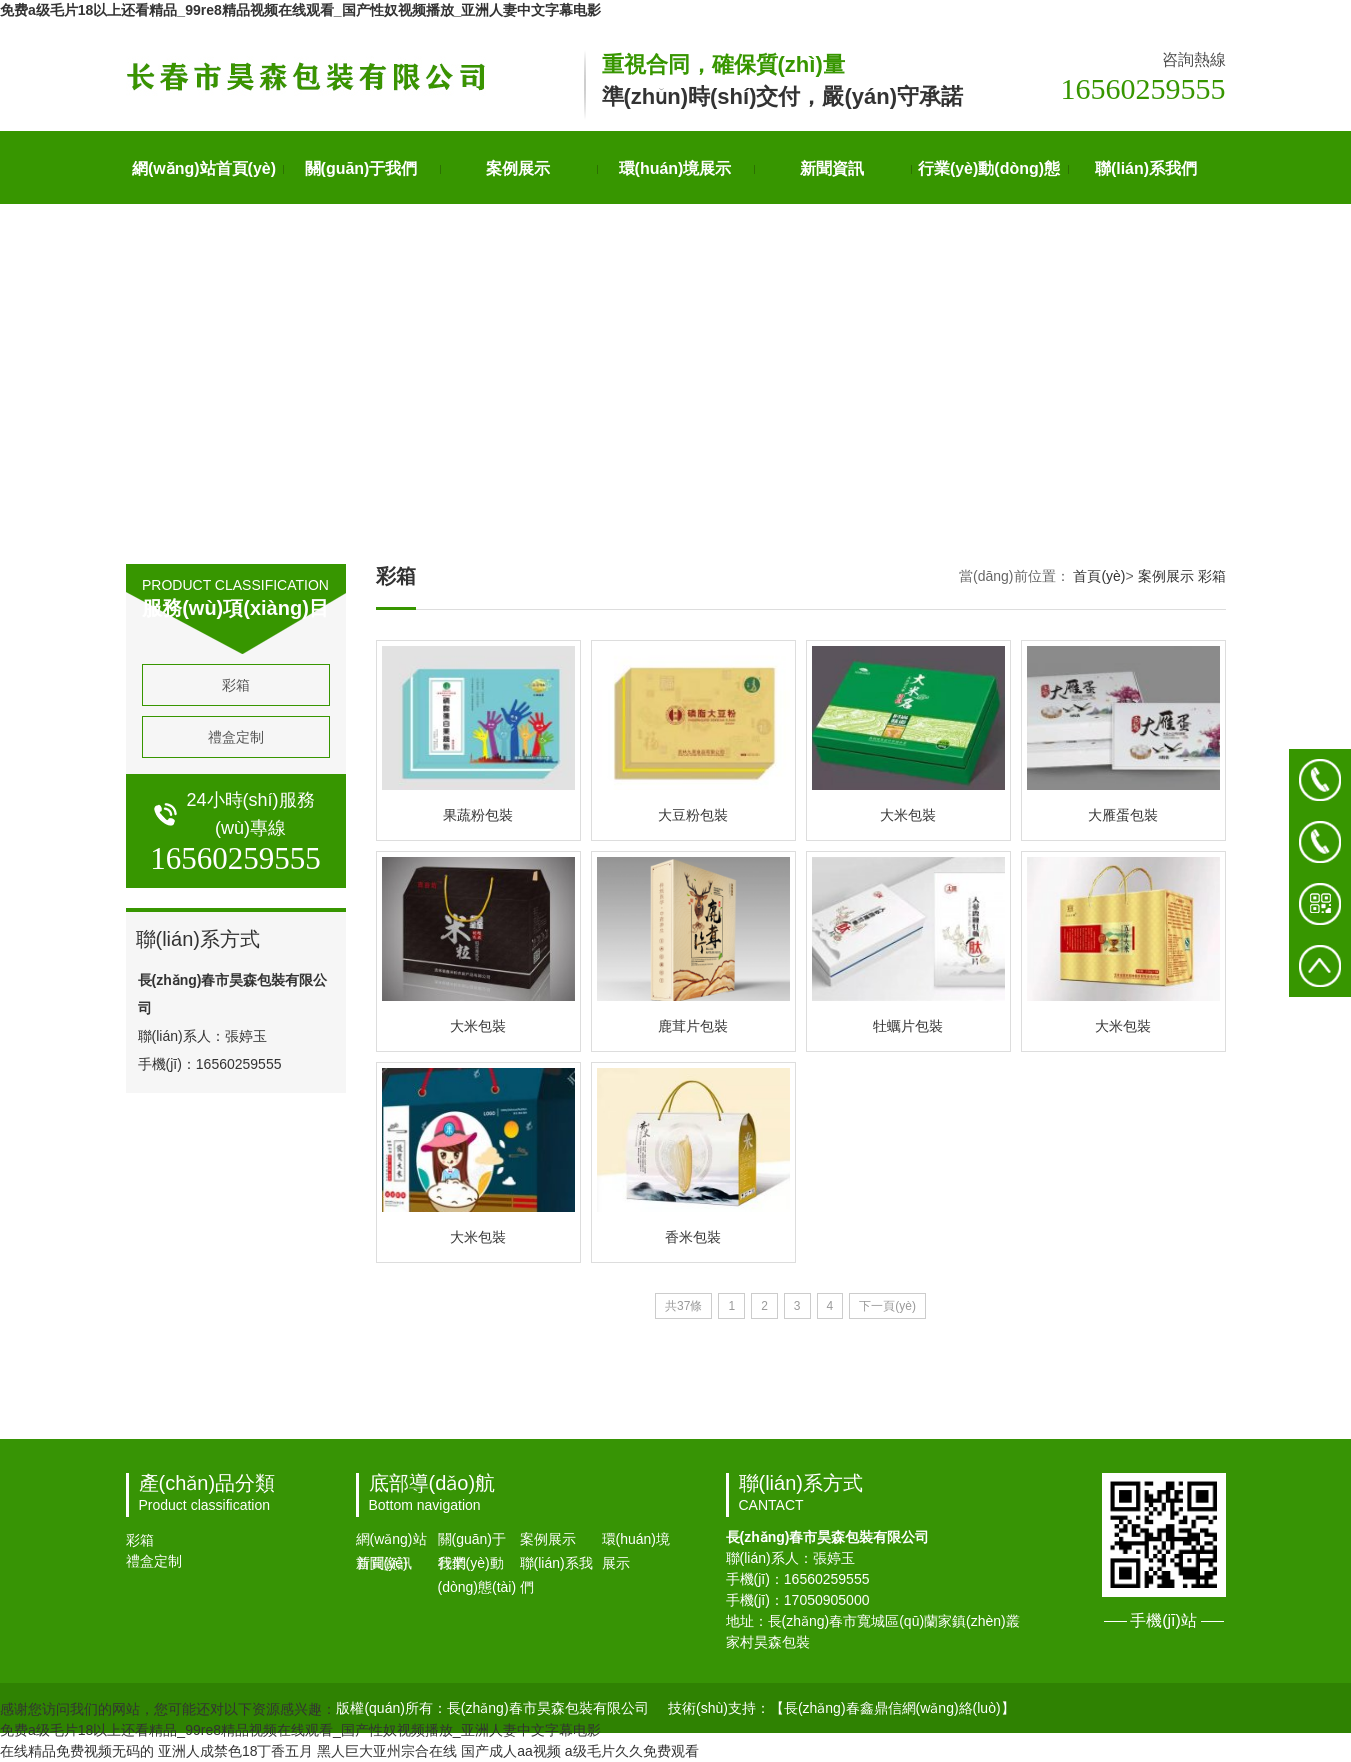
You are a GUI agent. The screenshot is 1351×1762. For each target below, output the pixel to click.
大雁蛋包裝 (1123, 815)
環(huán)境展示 (675, 168)
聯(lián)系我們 (1146, 168)
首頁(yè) (1099, 576)
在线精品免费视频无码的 (77, 1751)
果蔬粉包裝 (478, 815)
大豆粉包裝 (693, 815)
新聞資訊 (832, 168)
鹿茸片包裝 (693, 1026)
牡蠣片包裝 (908, 1026)
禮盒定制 (236, 737)
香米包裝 (693, 1237)
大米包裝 (908, 815)
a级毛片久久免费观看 (632, 1751)
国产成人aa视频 (511, 1751)
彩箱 (236, 685)
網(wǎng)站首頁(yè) (204, 168)
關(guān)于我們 (361, 168)
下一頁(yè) (887, 1306)
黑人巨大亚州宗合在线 (387, 1751)
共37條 (683, 1306)
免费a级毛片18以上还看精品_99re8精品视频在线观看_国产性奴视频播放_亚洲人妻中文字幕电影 (300, 10)
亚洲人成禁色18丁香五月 (236, 1751)
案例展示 (518, 168)
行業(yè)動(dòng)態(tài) (989, 182)
